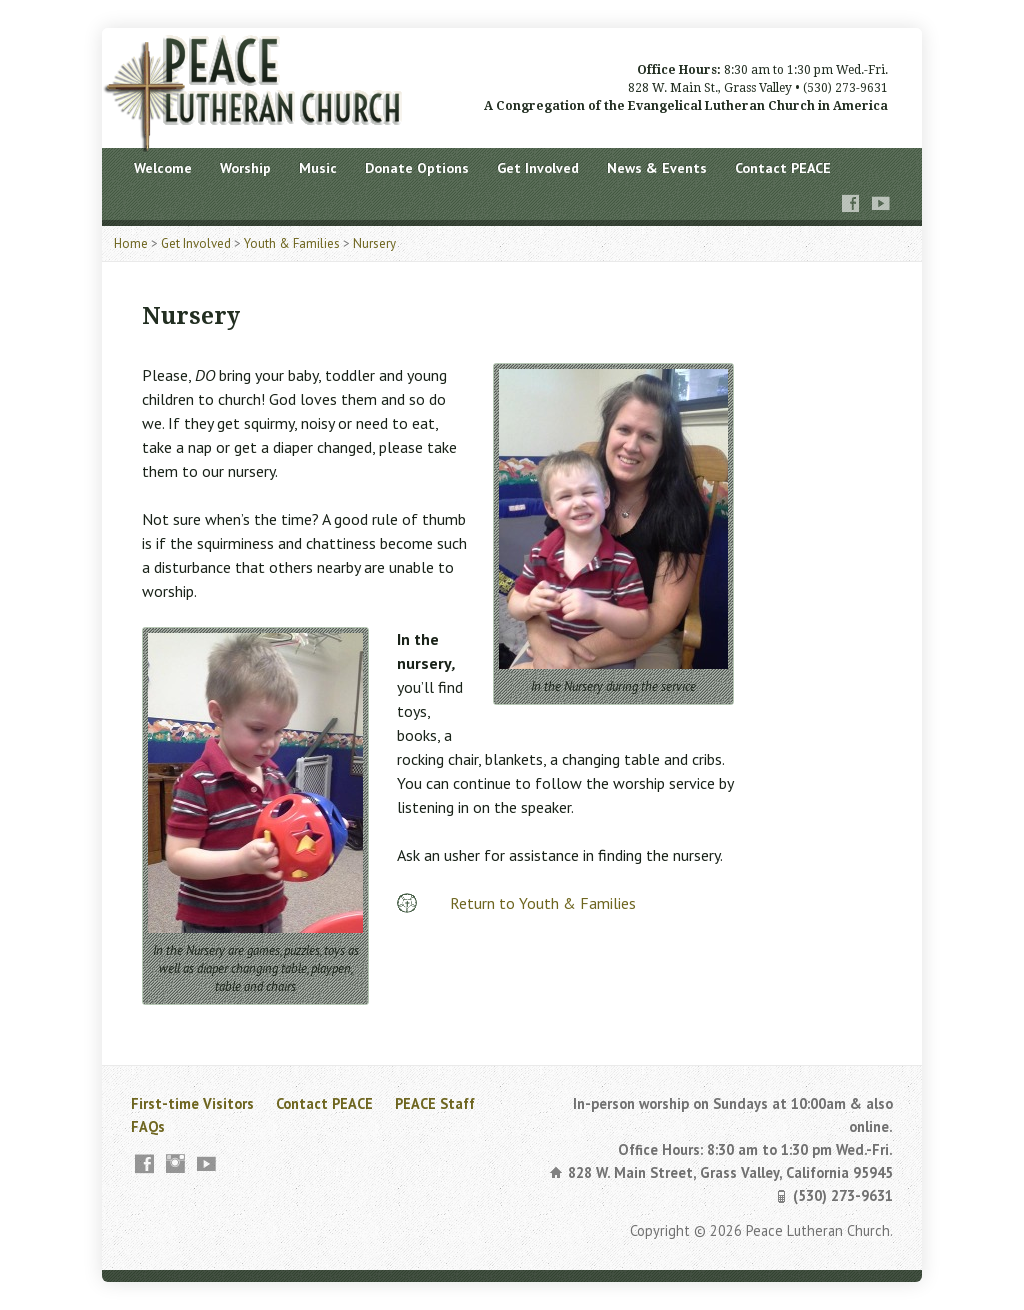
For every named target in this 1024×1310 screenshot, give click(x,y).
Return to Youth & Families (543, 903)
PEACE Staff (435, 1103)
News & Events (657, 168)
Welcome (163, 168)
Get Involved (538, 168)
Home (131, 243)
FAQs (148, 1126)
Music (318, 168)
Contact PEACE (783, 168)
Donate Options (417, 168)
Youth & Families (292, 243)
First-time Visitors (192, 1103)
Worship (245, 168)
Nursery (374, 243)
